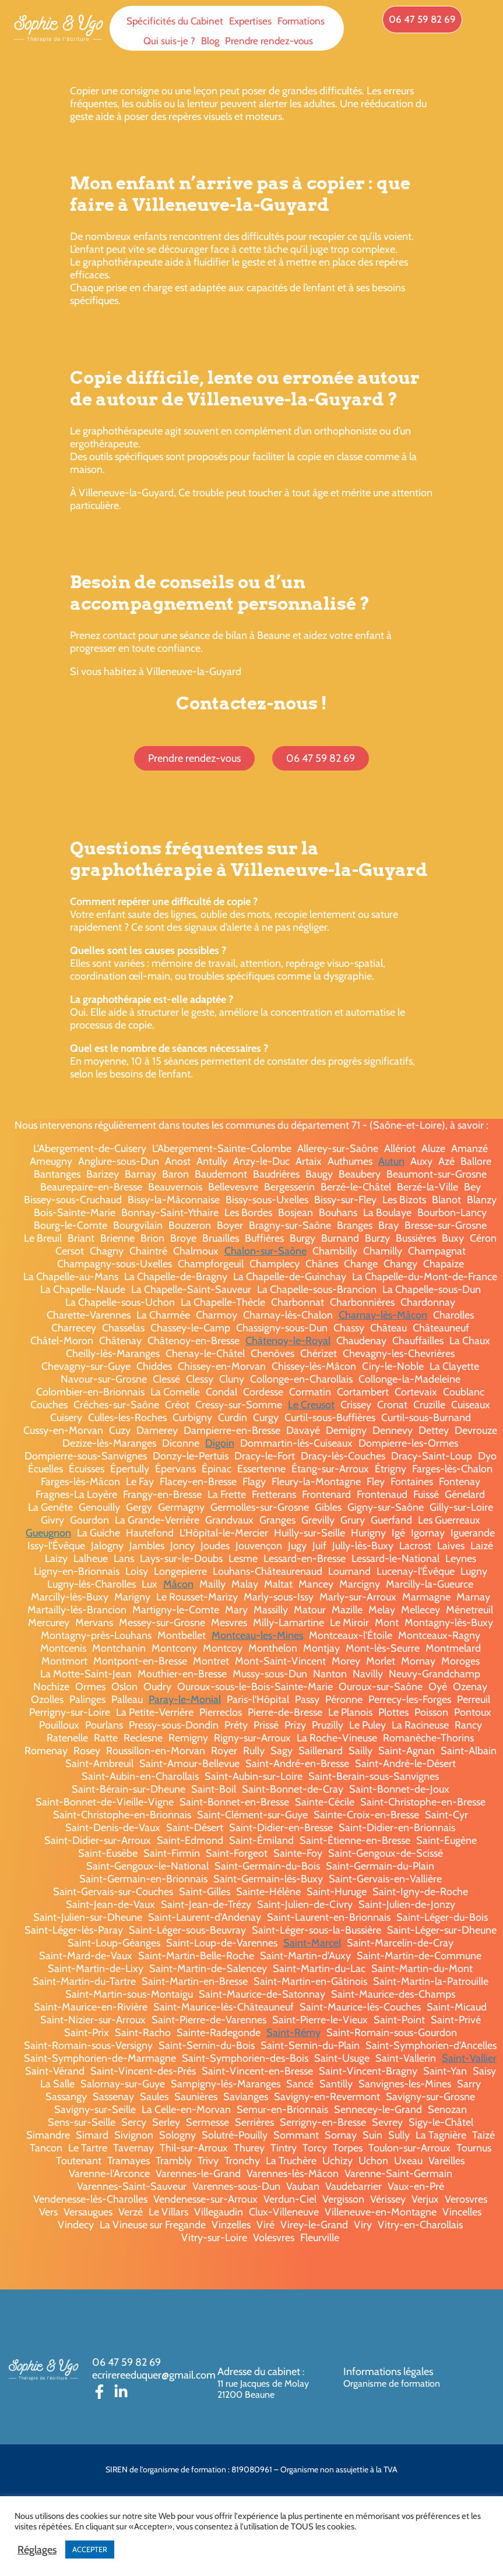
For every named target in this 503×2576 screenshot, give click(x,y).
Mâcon (178, 1584)
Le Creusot (311, 1404)
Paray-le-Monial (185, 1699)
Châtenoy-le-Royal (287, 1340)
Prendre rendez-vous (269, 41)
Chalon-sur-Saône (265, 1251)
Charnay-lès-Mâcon (383, 1315)
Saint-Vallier (469, 2058)
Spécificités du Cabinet (174, 21)
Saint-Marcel (312, 1943)
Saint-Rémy (293, 2032)
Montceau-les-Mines (257, 1635)
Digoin (219, 1443)
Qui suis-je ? (169, 41)
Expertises (250, 21)
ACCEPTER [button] (89, 2549)
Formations (301, 21)
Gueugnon (48, 1532)
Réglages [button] (37, 2550)
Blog (210, 41)
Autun (391, 1161)
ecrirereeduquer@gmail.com (154, 2375)
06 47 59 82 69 (126, 2362)
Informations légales (388, 2371)
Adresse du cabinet (259, 2371)
